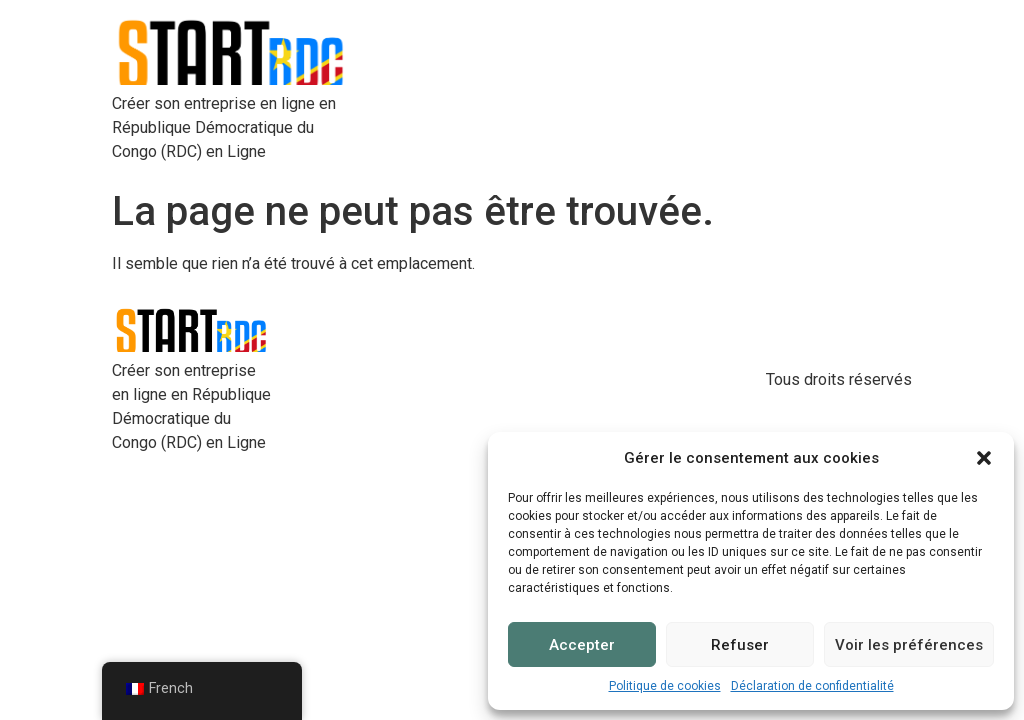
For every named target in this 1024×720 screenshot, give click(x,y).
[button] (984, 458)
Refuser (740, 645)
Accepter (582, 645)
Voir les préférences (909, 645)
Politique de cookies (665, 686)
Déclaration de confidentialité (812, 686)
